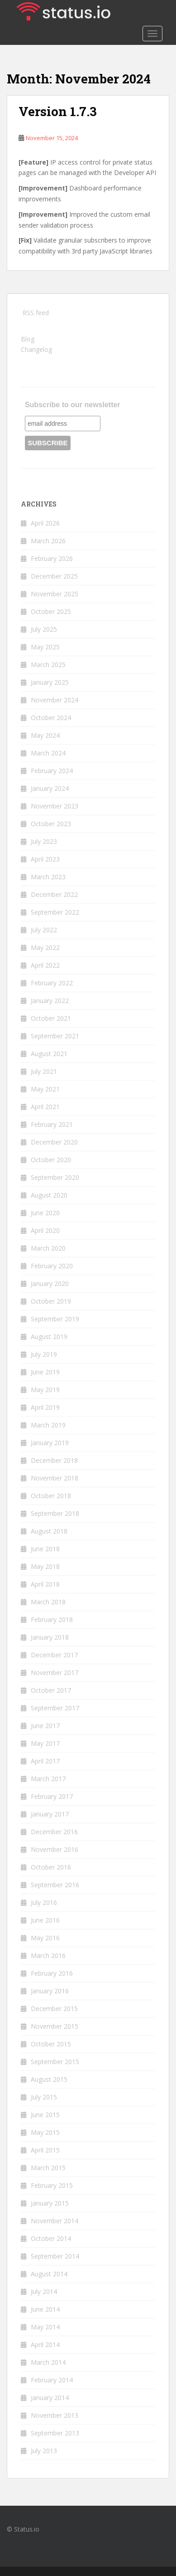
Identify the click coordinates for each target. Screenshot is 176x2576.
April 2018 (45, 1584)
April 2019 (45, 1407)
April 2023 (45, 859)
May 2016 (45, 1937)
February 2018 (52, 1619)
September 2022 (55, 912)
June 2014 (45, 2309)
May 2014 (45, 2327)
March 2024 (48, 753)
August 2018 (49, 1531)
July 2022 (44, 929)
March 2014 (48, 2362)
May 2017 (45, 1743)
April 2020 (45, 1230)
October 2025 (51, 611)
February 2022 (52, 983)
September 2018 (55, 1513)
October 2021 (51, 1018)
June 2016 (45, 1920)
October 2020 (51, 1159)
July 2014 (44, 2291)
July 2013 (44, 2450)
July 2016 (44, 1902)
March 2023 (48, 876)
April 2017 (45, 1761)
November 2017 (54, 1672)
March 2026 (48, 540)
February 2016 (52, 1973)
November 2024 (54, 700)
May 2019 (45, 1389)
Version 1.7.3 (58, 111)
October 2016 (51, 1867)
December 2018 (54, 1460)
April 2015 (45, 2150)
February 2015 (52, 2185)
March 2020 (48, 1248)
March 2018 (48, 1601)
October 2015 (51, 2044)
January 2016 (50, 1991)
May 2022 (45, 947)
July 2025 (44, 629)
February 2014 (52, 2380)
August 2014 (49, 2273)
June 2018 (45, 1548)
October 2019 (51, 1301)
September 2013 (55, 2433)
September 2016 (55, 1884)
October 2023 (51, 823)
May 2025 (45, 647)
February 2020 (52, 1265)
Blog (27, 339)
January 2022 (50, 1000)
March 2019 (48, 1425)
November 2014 (54, 2220)
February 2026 (52, 558)
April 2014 (45, 2344)
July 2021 (44, 1071)
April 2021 (45, 1106)
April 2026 (45, 523)
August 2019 (49, 1336)
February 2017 (52, 1796)
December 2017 (54, 1655)
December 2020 (54, 1142)
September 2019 (55, 1319)
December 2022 (54, 894)
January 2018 (50, 1637)
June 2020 (45, 1212)
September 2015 (55, 2061)
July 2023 (44, 841)
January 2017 (50, 1814)
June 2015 (45, 2114)
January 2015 (50, 2203)
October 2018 (51, 1495)
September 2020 (55, 1177)
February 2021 (52, 1124)
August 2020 (49, 1195)
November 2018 (54, 1478)
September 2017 (55, 1708)
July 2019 (44, 1354)
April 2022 (45, 965)
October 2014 (51, 2238)
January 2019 (50, 1442)
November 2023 (54, 806)
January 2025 (50, 682)
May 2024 (45, 735)
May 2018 (45, 1566)
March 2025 (48, 664)
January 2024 (50, 788)
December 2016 (54, 1831)
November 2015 (54, 2026)
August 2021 (49, 1053)
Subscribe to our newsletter (72, 405)
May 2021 (45, 1089)
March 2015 (48, 2167)
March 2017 (48, 1778)
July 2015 (44, 2097)
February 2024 (52, 770)
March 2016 (48, 1955)
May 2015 (45, 2132)
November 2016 (54, 1849)
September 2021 (55, 1036)
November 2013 (54, 2415)
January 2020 (50, 1283)
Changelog (36, 349)
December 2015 (54, 2008)
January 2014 (50, 2397)
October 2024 (51, 717)
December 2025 (54, 576)
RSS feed (36, 312)
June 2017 (45, 1725)
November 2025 (54, 593)
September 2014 (55, 2256)
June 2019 (45, 1372)
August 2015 (49, 2079)
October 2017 (51, 1690)
